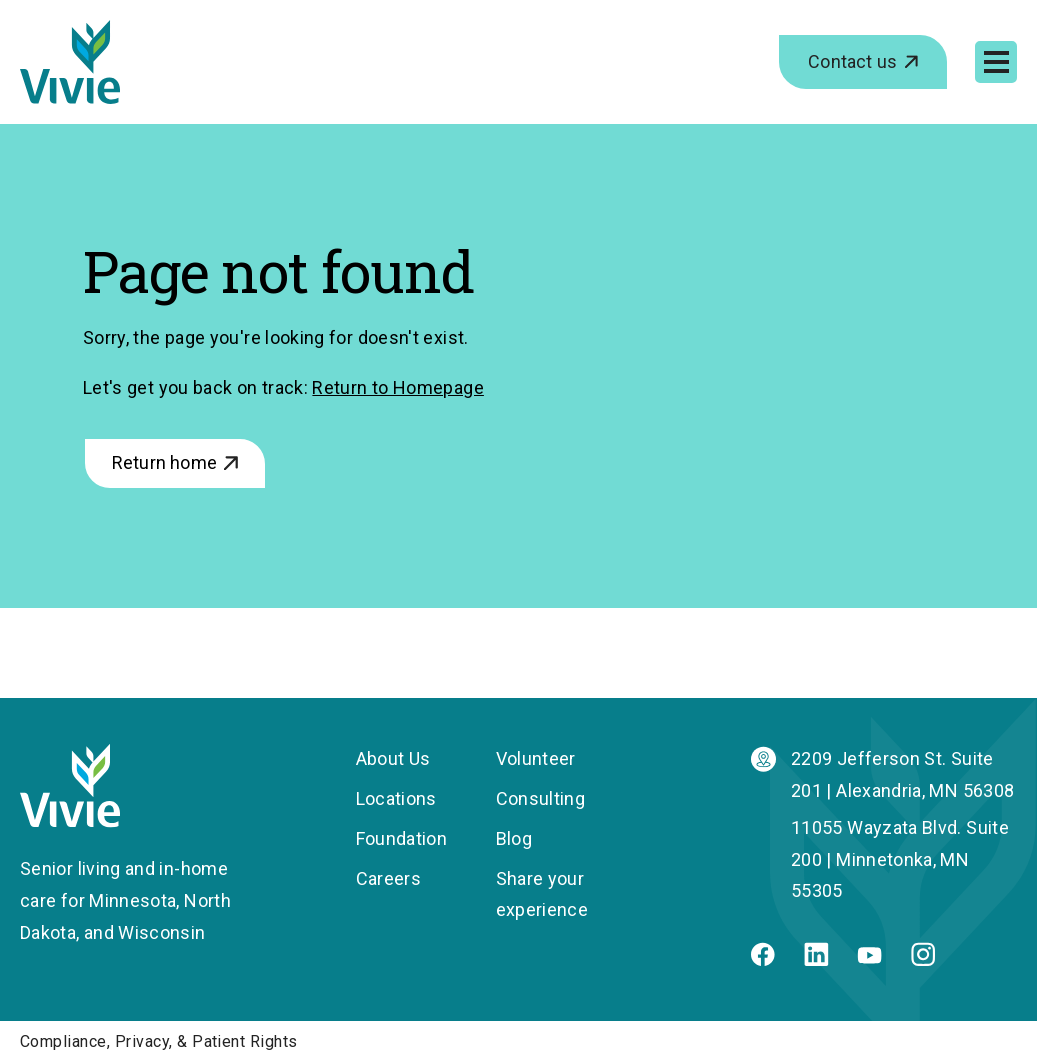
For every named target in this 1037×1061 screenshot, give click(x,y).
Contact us (852, 61)
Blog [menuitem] (514, 838)
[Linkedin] (816, 959)
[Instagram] (923, 959)
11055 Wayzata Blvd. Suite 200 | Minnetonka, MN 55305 (900, 859)
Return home (164, 462)
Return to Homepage (397, 387)
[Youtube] (869, 957)
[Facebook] (763, 959)
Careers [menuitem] (389, 878)
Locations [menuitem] (396, 798)
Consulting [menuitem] (541, 798)
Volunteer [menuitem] (536, 758)
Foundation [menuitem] (402, 838)
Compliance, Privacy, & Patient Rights (159, 1041)
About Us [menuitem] (393, 758)
